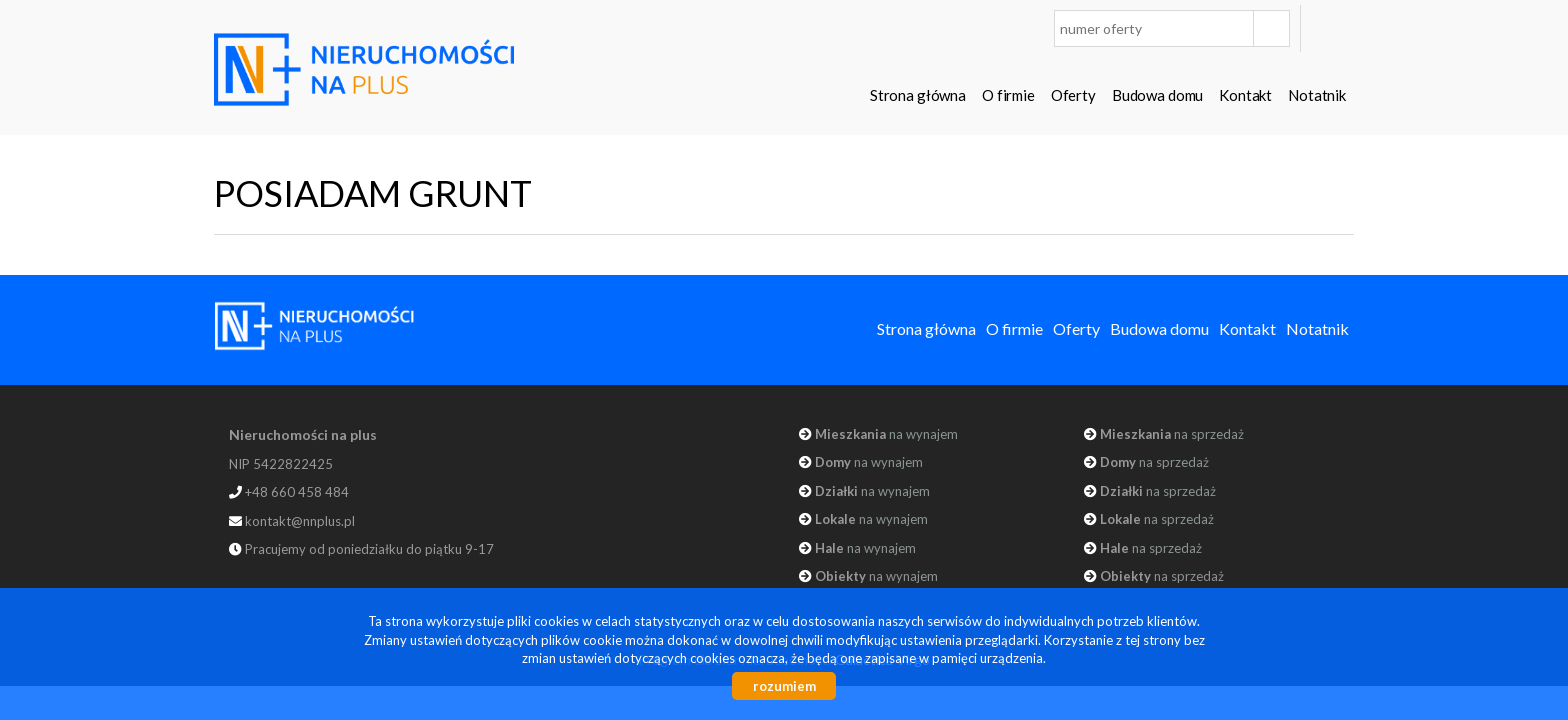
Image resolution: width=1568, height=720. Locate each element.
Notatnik (1317, 95)
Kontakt (1245, 95)
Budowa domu (1157, 95)
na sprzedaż (1172, 434)
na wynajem (886, 434)
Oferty (1073, 95)
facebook (1332, 28)
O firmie (1008, 95)
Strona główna (918, 95)
